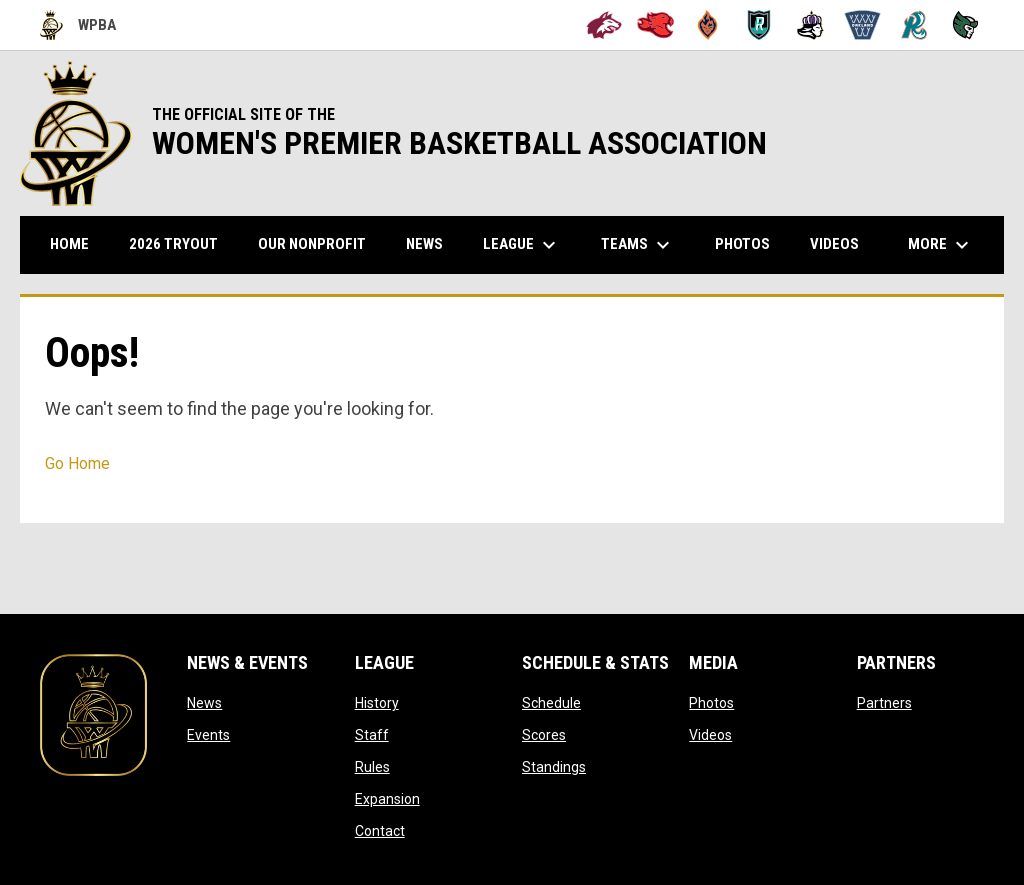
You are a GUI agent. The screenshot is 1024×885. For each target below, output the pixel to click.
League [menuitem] (522, 245)
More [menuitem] (941, 245)
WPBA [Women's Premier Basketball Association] (78, 25)
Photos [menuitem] (742, 244)
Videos (710, 735)
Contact (380, 831)
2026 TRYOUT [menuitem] (181, 243)
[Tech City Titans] (965, 25)
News (204, 703)
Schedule (551, 703)
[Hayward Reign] (810, 25)
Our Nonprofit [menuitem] (319, 243)
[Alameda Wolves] (604, 25)
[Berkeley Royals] (759, 25)
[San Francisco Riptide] (914, 25)
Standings (554, 767)
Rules (372, 767)
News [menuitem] (424, 244)
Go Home (77, 463)
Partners (884, 703)
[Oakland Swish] (862, 25)
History (377, 703)
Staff (372, 735)
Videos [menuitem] (834, 244)
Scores (544, 735)
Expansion (387, 799)
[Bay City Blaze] (707, 25)
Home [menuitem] (69, 244)
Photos (711, 703)
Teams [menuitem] (638, 245)
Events (208, 735)
